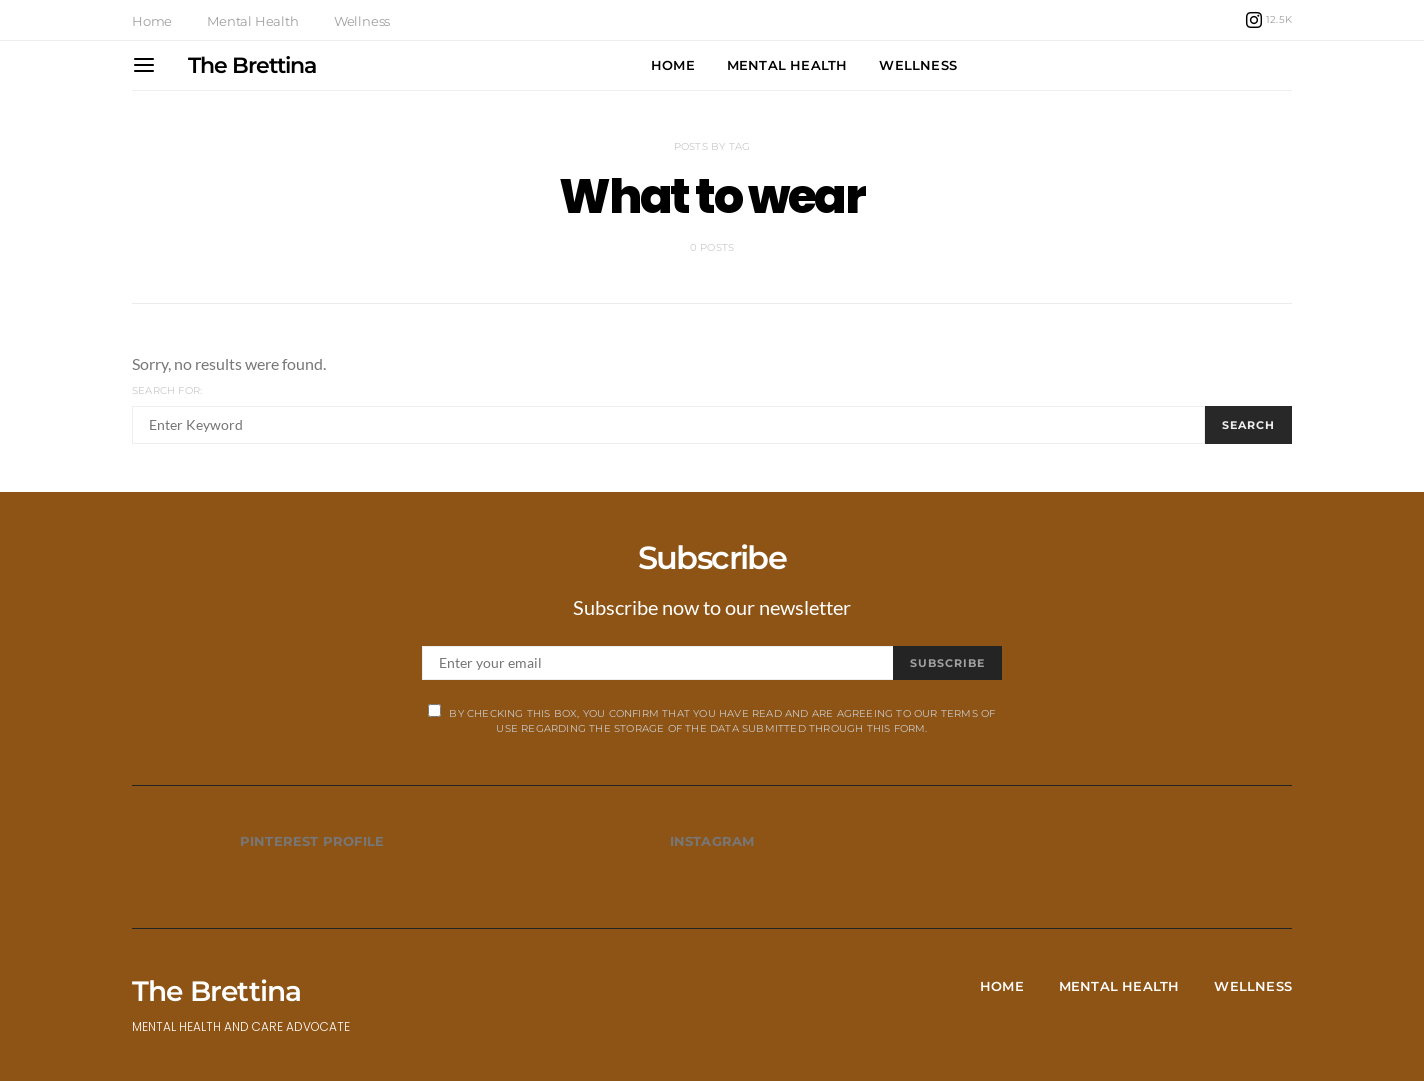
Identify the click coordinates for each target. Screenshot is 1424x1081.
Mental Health (252, 21)
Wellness (362, 21)
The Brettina (252, 65)
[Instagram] (1269, 20)
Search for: (167, 390)
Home (152, 21)
